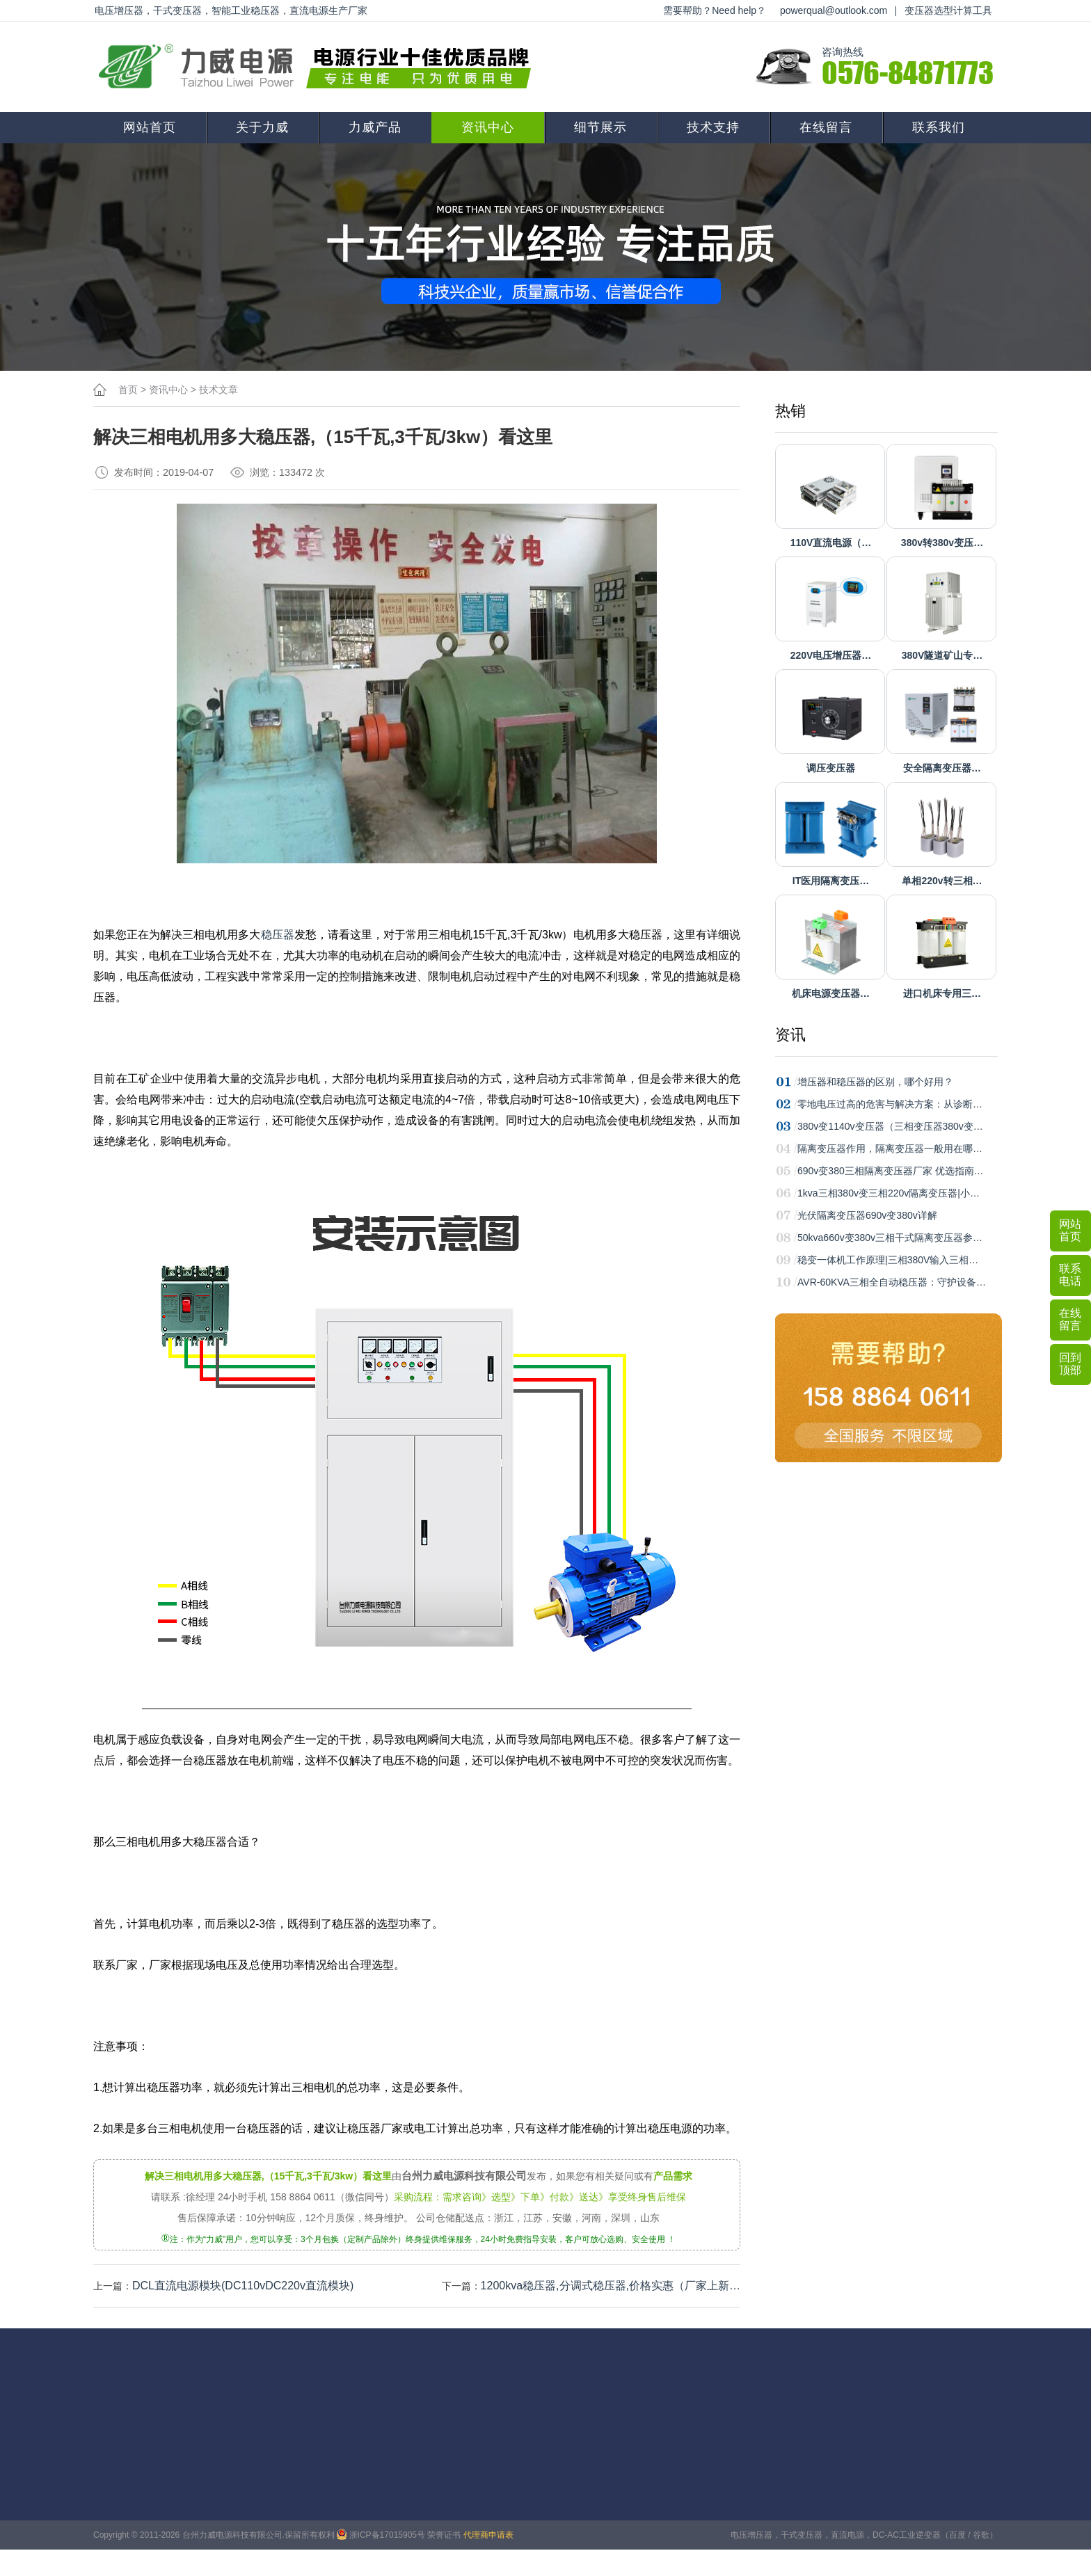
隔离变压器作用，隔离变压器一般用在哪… (889, 1148)
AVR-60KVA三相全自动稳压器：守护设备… (891, 1282)
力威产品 (375, 127)
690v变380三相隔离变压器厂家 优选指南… (890, 1170)
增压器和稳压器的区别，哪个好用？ (875, 1081)
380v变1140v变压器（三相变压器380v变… (890, 1126)
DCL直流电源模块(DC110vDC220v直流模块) (242, 2285)
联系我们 (938, 127)
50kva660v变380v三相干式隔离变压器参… (889, 1237)
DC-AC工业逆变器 (907, 2535)
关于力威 (262, 127)
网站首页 (149, 127)
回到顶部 (1070, 1364)
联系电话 (1070, 1275)
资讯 (790, 1034)
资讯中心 (487, 127)
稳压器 (277, 935)
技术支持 (713, 127)
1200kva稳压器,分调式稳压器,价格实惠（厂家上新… (610, 2285)
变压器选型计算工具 (948, 10)
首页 (128, 389)
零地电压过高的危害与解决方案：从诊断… (889, 1104)
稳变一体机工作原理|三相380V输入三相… (887, 1259)
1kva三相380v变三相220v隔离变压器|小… (888, 1193)
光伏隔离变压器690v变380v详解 (867, 1215)
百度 (957, 2535)
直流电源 (847, 2535)
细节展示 (600, 127)
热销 (790, 410)
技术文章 (218, 389)
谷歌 (981, 2535)
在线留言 (825, 127)
